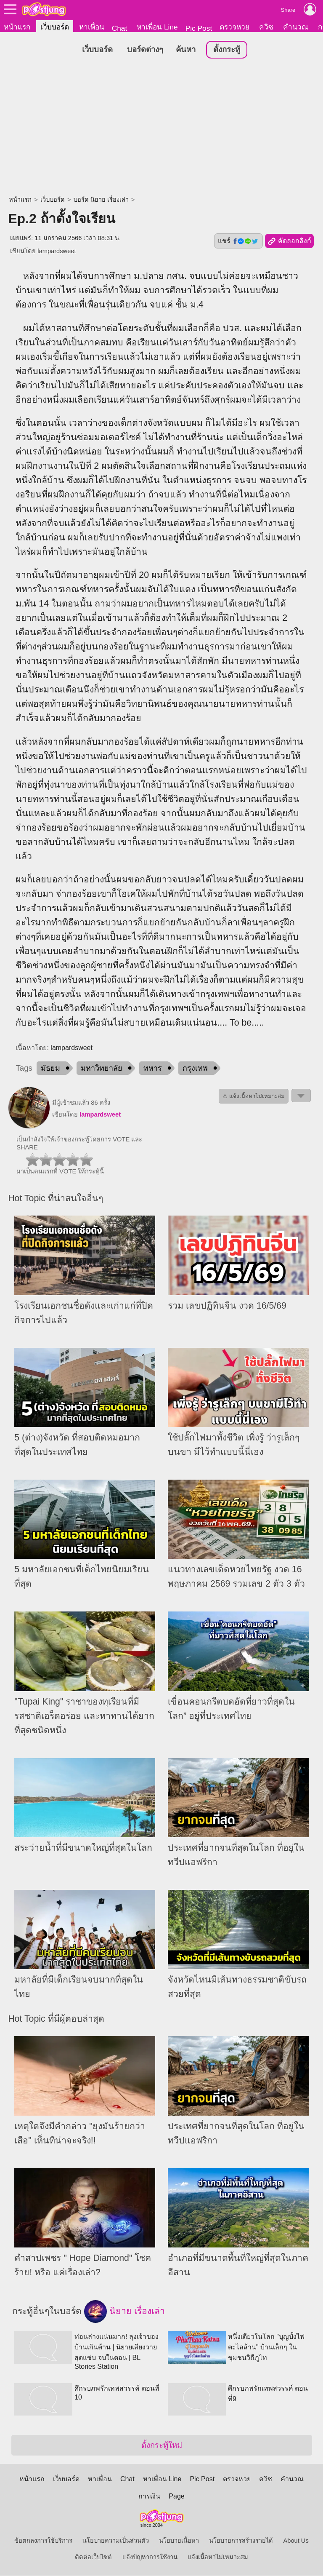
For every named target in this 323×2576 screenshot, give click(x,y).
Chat (119, 28)
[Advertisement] (161, 128)
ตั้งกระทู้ (226, 49)
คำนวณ (295, 27)
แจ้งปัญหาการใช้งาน (149, 2557)
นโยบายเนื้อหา (179, 2541)
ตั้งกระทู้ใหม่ (161, 2445)
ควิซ (266, 27)
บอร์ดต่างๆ (145, 49)
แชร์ (238, 241)
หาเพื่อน (91, 27)
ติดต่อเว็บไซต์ (93, 2557)
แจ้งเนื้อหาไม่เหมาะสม (218, 2557)
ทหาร (152, 1068)
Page (176, 2496)
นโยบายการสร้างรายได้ (241, 2541)
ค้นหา (186, 49)
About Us (296, 2541)
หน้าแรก (17, 27)
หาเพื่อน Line (157, 27)
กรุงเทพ (195, 1068)
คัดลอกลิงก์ (289, 242)
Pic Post (198, 28)
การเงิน (149, 2496)
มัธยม (50, 1068)
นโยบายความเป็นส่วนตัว (115, 2541)
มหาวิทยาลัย (101, 1068)
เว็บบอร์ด (54, 27)
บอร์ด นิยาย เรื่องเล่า (101, 200)
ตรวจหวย (234, 27)
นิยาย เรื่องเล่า (124, 2312)
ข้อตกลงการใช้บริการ (43, 2541)
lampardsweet (56, 251)
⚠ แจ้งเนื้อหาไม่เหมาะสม (253, 1096)
